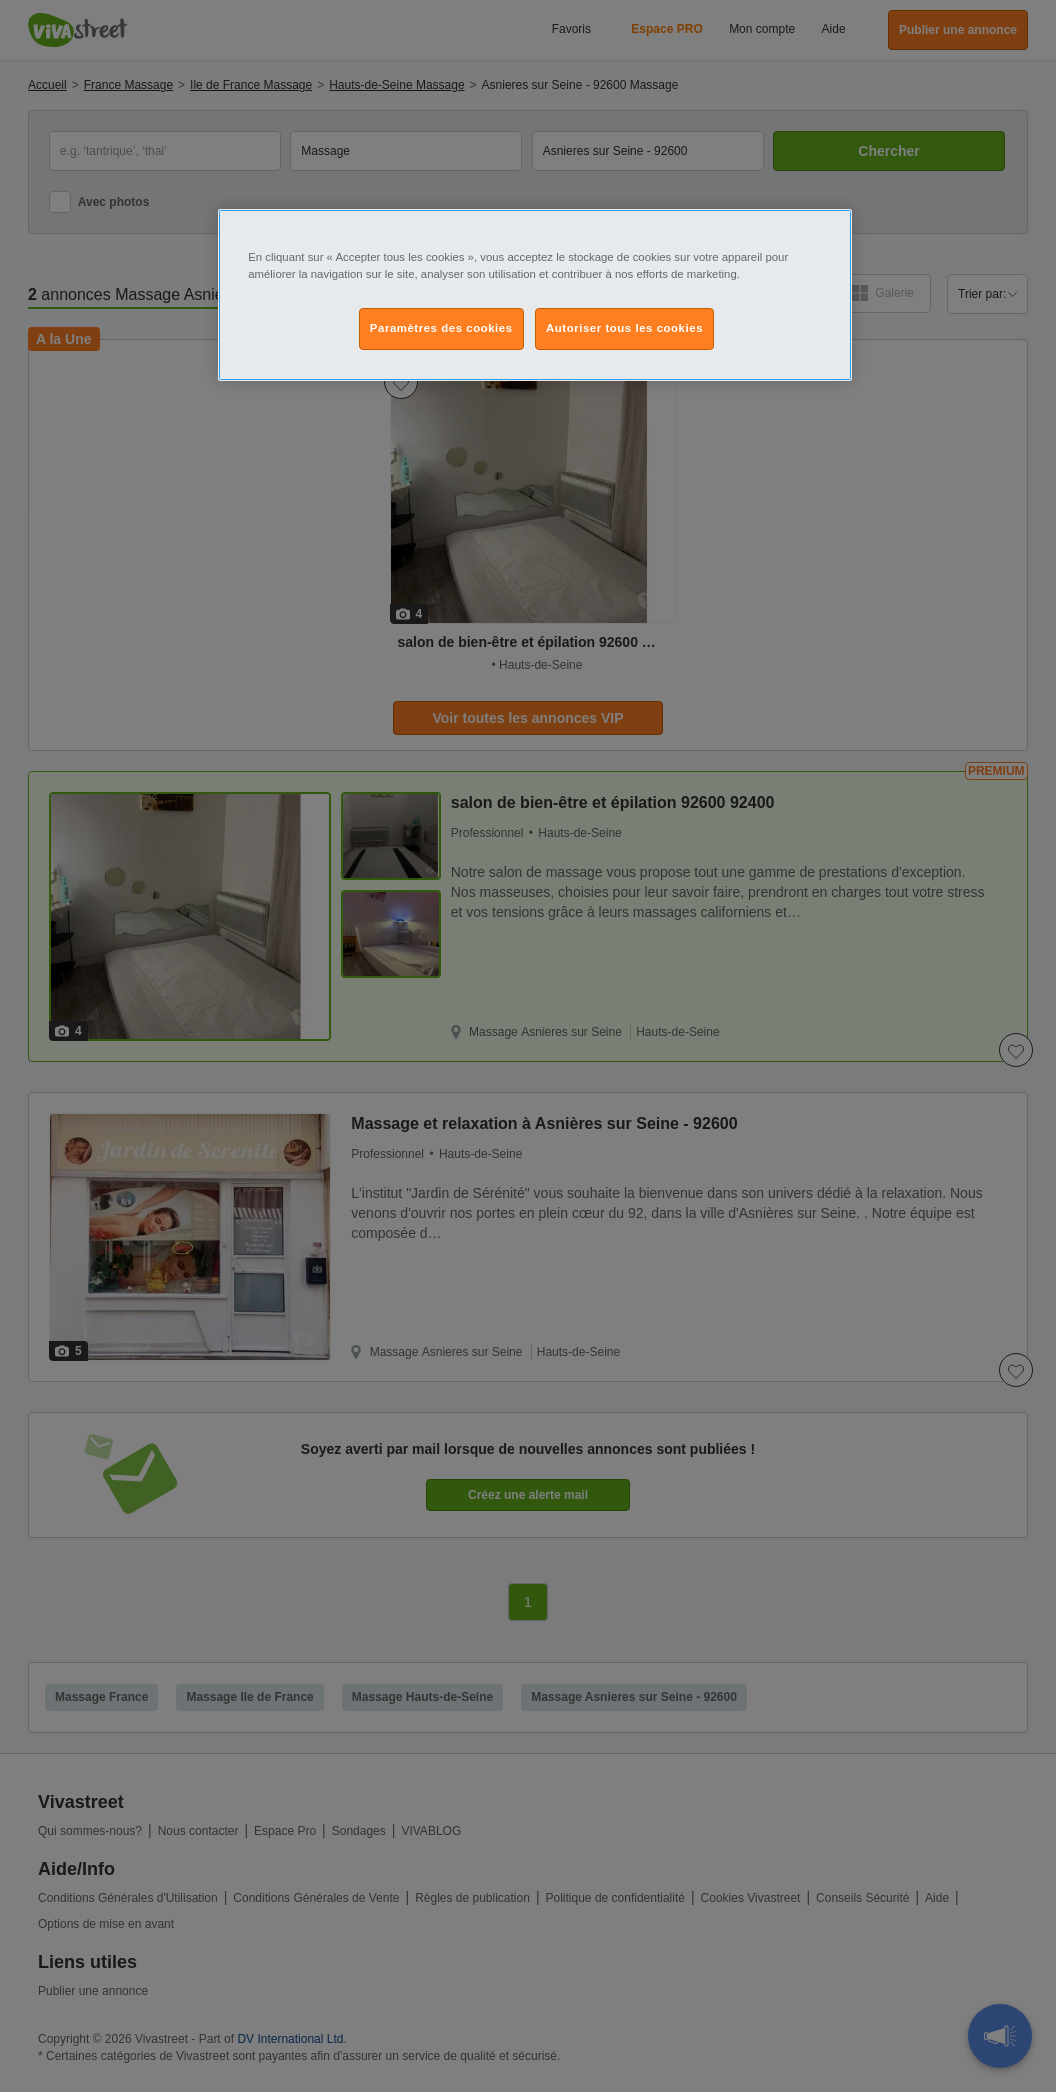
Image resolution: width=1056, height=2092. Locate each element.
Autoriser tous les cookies (624, 328)
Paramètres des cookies (441, 328)
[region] (535, 295)
